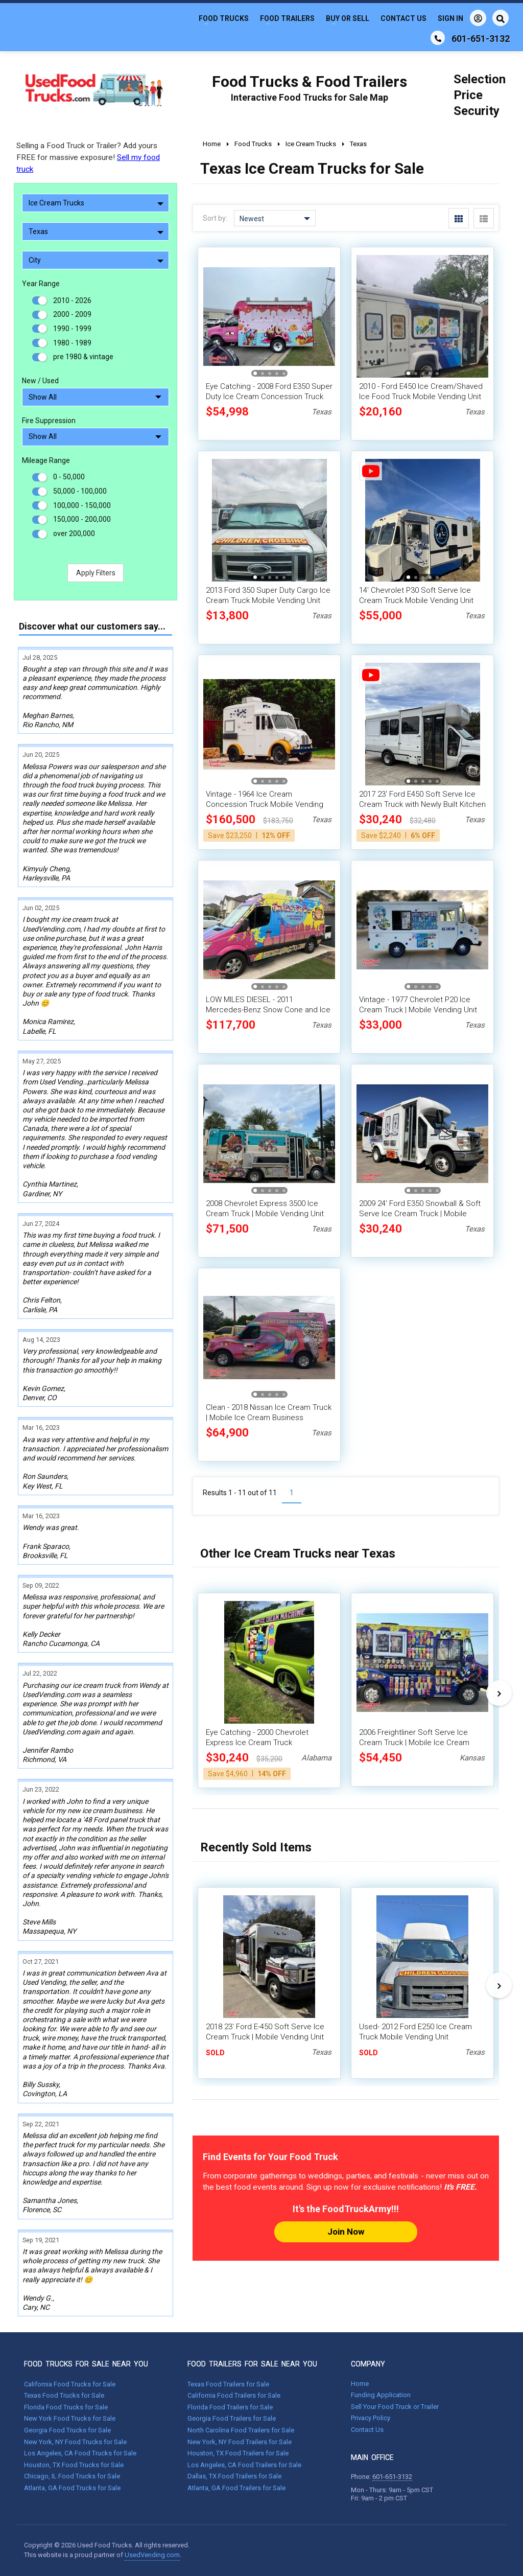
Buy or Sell (347, 18)
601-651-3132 (392, 2476)
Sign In (462, 18)
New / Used (40, 381)
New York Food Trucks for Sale (69, 2418)
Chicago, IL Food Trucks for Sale (72, 2476)
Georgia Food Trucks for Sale (67, 2430)
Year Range (41, 284)
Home (360, 2383)
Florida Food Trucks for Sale (66, 2407)
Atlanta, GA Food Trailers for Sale (236, 2488)
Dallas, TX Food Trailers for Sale (234, 2476)
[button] (255, 373)
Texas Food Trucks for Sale (64, 2395)
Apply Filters (95, 573)
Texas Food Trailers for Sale (228, 2384)
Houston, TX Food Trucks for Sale (74, 2465)
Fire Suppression (49, 420)
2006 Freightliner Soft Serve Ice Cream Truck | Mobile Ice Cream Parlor (414, 1742)
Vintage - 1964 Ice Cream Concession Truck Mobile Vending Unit (264, 804)
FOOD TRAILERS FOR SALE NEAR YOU (252, 2364)
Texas (96, 231)
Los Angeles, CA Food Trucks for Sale (80, 2453)
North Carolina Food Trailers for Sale (240, 2430)
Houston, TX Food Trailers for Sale (238, 2453)
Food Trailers (287, 18)
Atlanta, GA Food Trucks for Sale (72, 2488)
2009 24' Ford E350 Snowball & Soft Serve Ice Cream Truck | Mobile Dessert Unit (420, 1213)
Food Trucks (224, 18)
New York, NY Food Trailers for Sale (239, 2442)
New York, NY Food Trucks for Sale (75, 2442)
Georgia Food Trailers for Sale (231, 2418)
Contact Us (403, 18)
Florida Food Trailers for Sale (230, 2407)
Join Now (345, 2231)
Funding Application (381, 2395)
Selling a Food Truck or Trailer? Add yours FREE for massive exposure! (88, 157)
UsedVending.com (152, 2555)
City (96, 260)
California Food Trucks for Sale (69, 2384)
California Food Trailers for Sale (233, 2395)
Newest (275, 219)
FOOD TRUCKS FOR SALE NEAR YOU (86, 2364)
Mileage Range (46, 460)
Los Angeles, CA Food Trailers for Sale (244, 2465)
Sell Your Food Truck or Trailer (395, 2406)
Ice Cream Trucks (96, 203)
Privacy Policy (370, 2418)
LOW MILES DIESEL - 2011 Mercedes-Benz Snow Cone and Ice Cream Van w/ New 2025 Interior (268, 1010)
